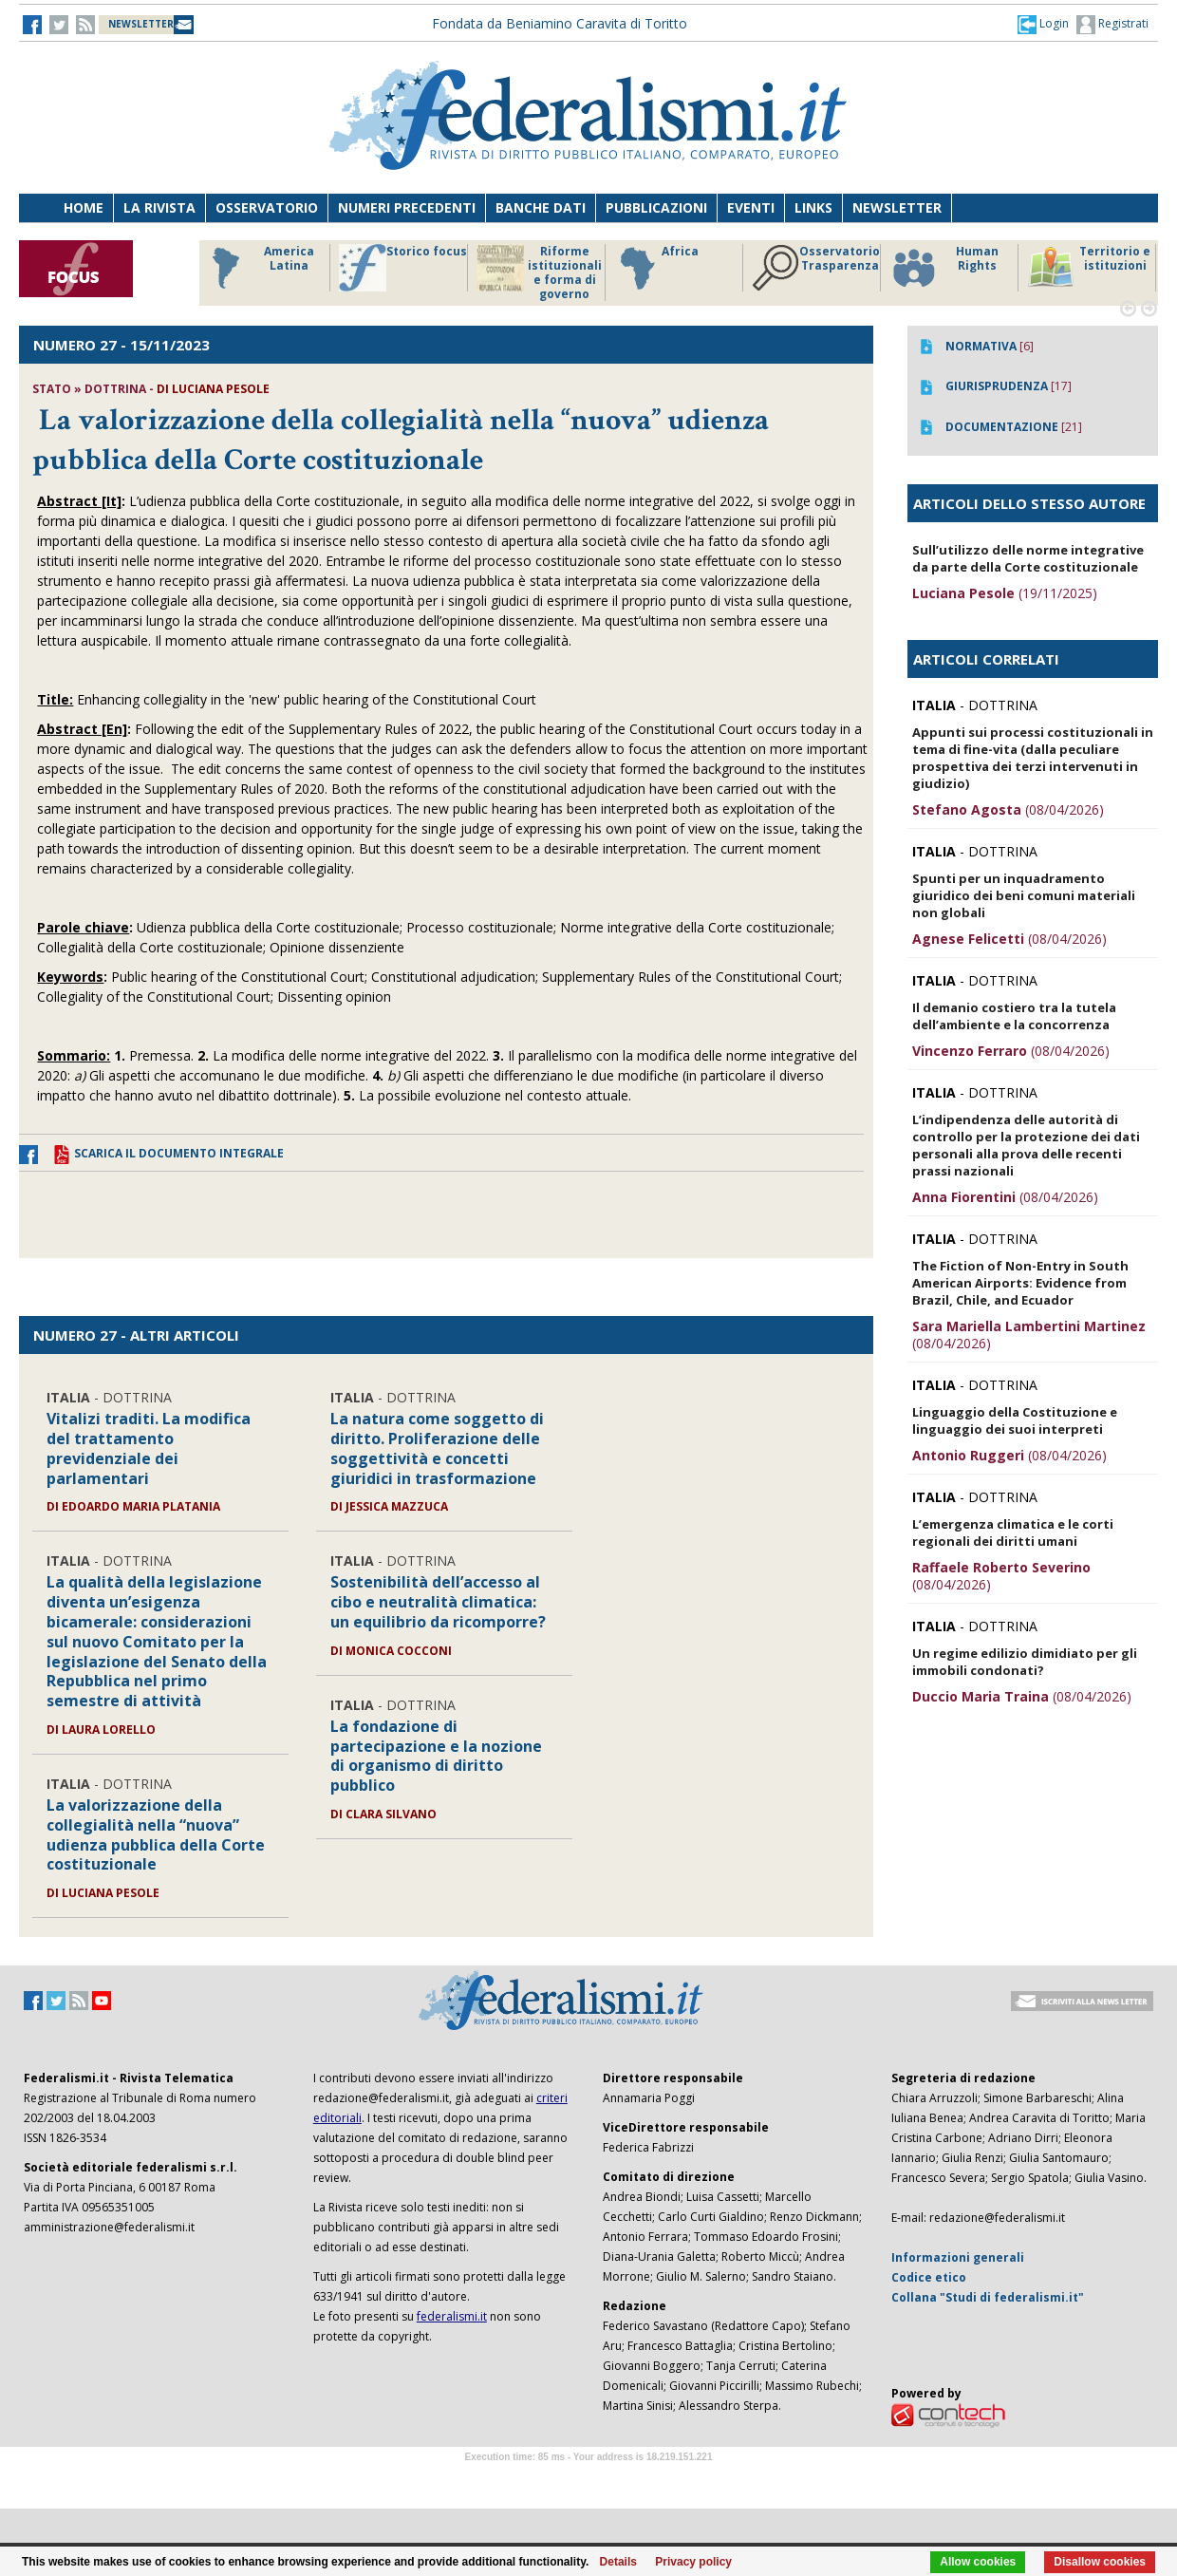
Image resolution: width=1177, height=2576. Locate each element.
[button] (1043, 24)
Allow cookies (978, 2561)
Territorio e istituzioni (1088, 267)
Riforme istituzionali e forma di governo (539, 272)
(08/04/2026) (1008, 809)
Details (618, 2561)
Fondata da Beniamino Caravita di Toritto (559, 23)
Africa (656, 267)
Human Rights (944, 267)
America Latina (257, 267)
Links (813, 207)
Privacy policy (693, 2561)
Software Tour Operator (588, 2478)
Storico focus (403, 267)
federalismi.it (452, 2316)
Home (83, 207)
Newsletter (897, 207)
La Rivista (159, 207)
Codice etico (928, 2277)
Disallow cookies (1100, 2561)
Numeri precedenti (407, 207)
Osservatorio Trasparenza (816, 267)
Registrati (1112, 24)
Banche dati (540, 207)
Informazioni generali (957, 2257)
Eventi (751, 207)
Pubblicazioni (656, 207)
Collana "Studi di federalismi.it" (987, 2297)
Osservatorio (266, 207)
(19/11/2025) (1004, 593)
